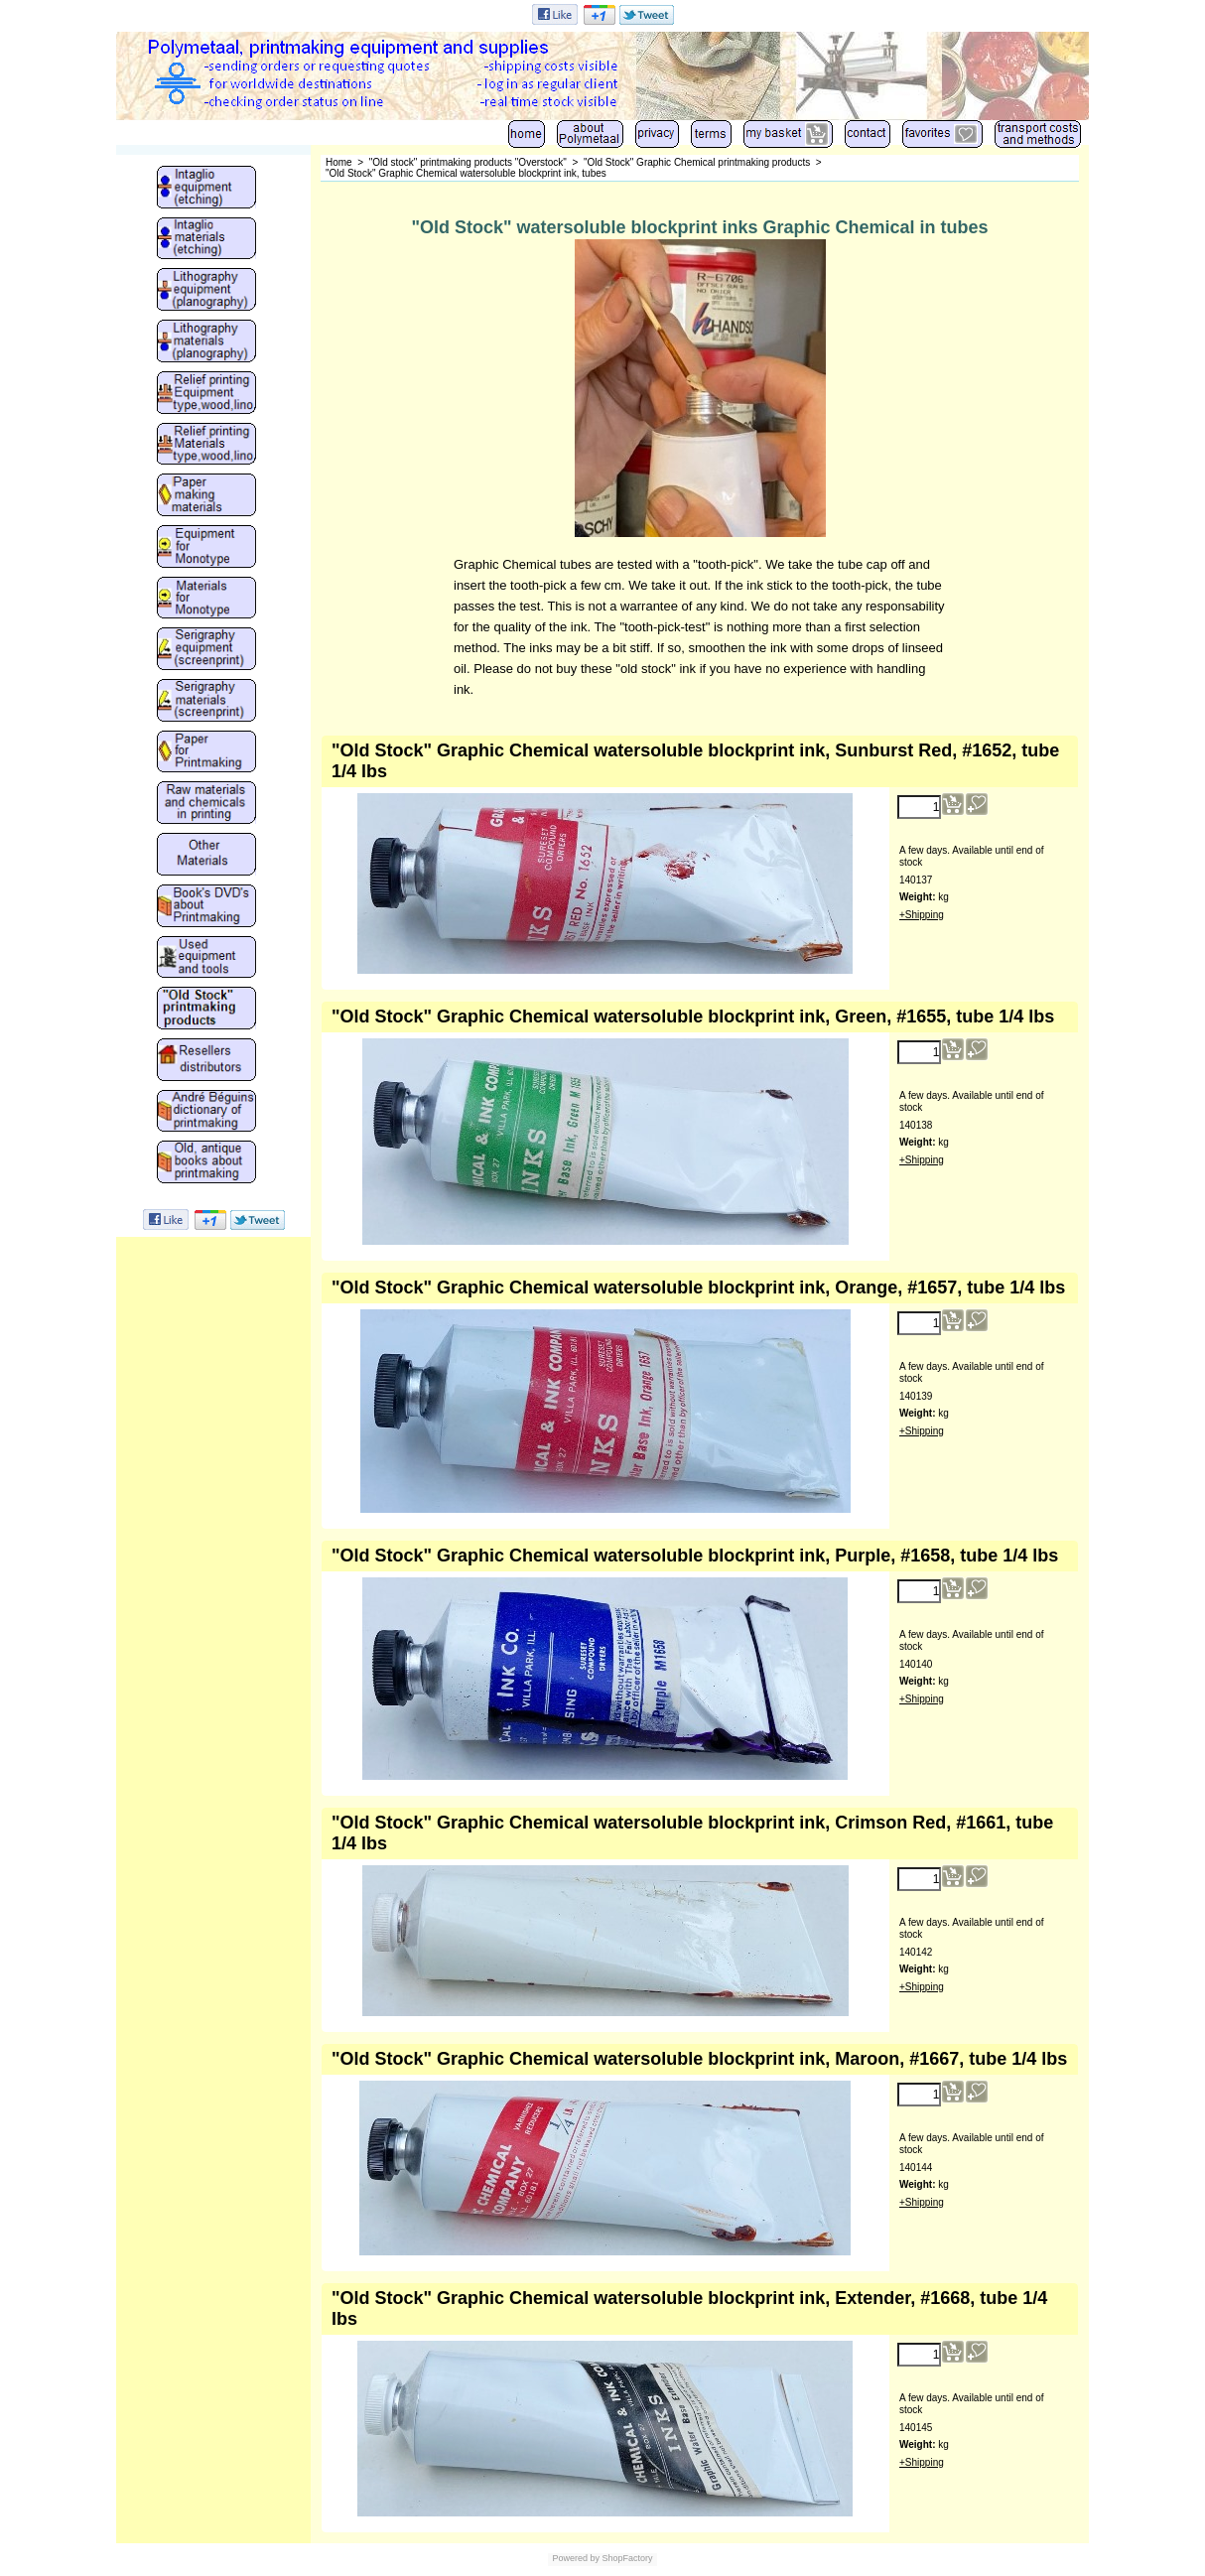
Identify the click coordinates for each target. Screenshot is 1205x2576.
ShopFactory (626, 2558)
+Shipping (921, 914)
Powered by (576, 2558)
